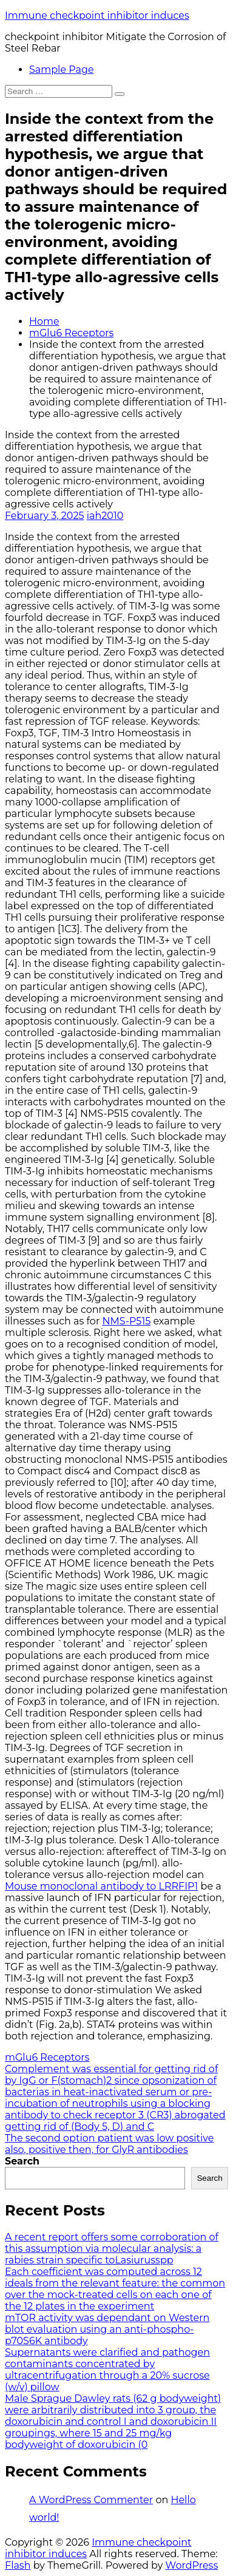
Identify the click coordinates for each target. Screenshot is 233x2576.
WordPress (192, 2565)
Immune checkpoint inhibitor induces (97, 15)
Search (22, 2161)
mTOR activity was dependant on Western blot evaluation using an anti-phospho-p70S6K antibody (107, 2329)
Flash (18, 2565)
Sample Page (61, 69)
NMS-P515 (127, 1321)
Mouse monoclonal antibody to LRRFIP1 (101, 1886)
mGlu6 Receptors (71, 333)
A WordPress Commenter (91, 2500)
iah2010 (105, 515)
